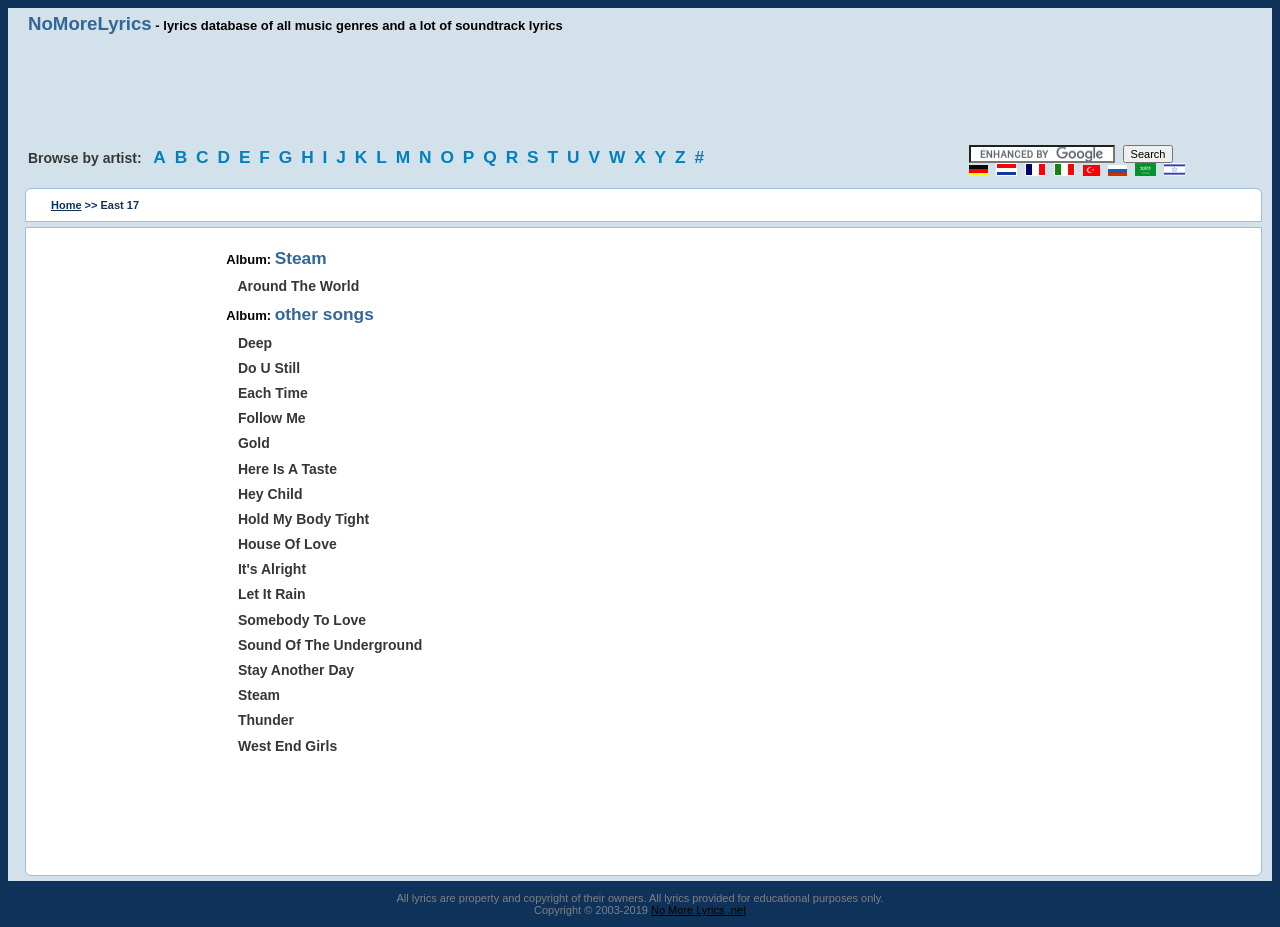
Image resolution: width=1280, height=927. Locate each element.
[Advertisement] (640, 90)
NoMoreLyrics (90, 23)
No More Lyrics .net (698, 910)
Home (66, 205)
